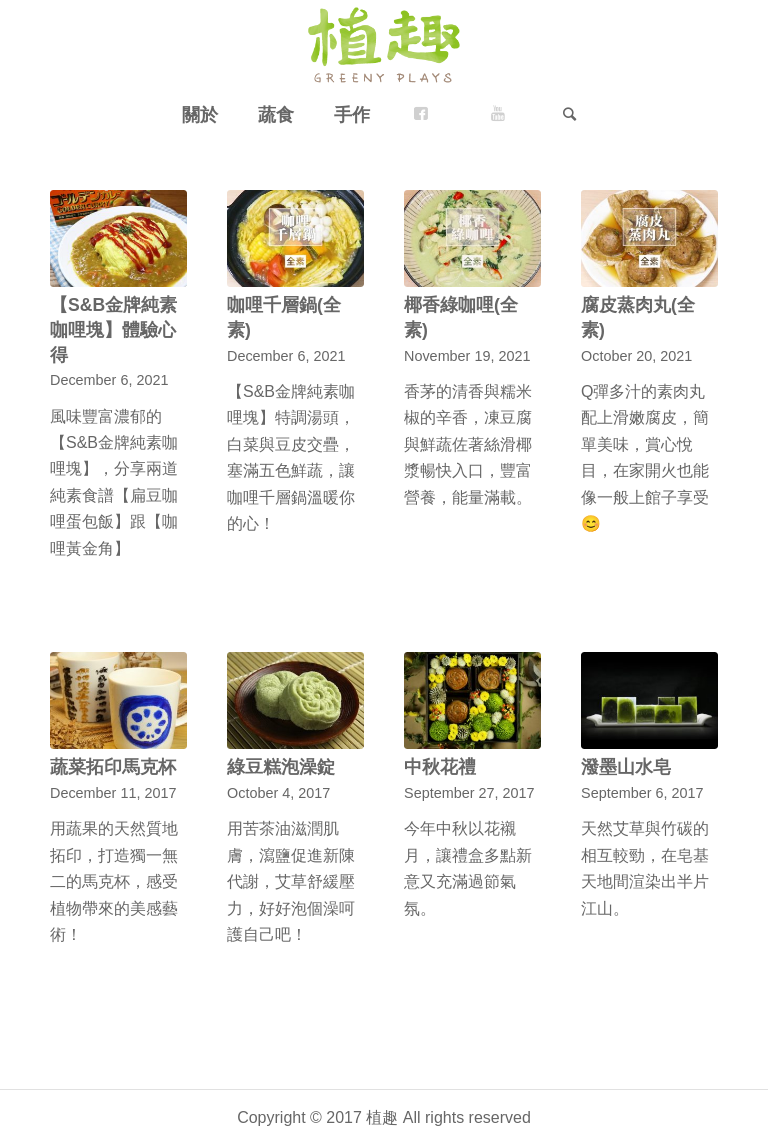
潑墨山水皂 (626, 767)
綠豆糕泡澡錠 (281, 767)
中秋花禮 (440, 767)
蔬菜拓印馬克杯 (113, 767)
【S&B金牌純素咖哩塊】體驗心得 (113, 329)
